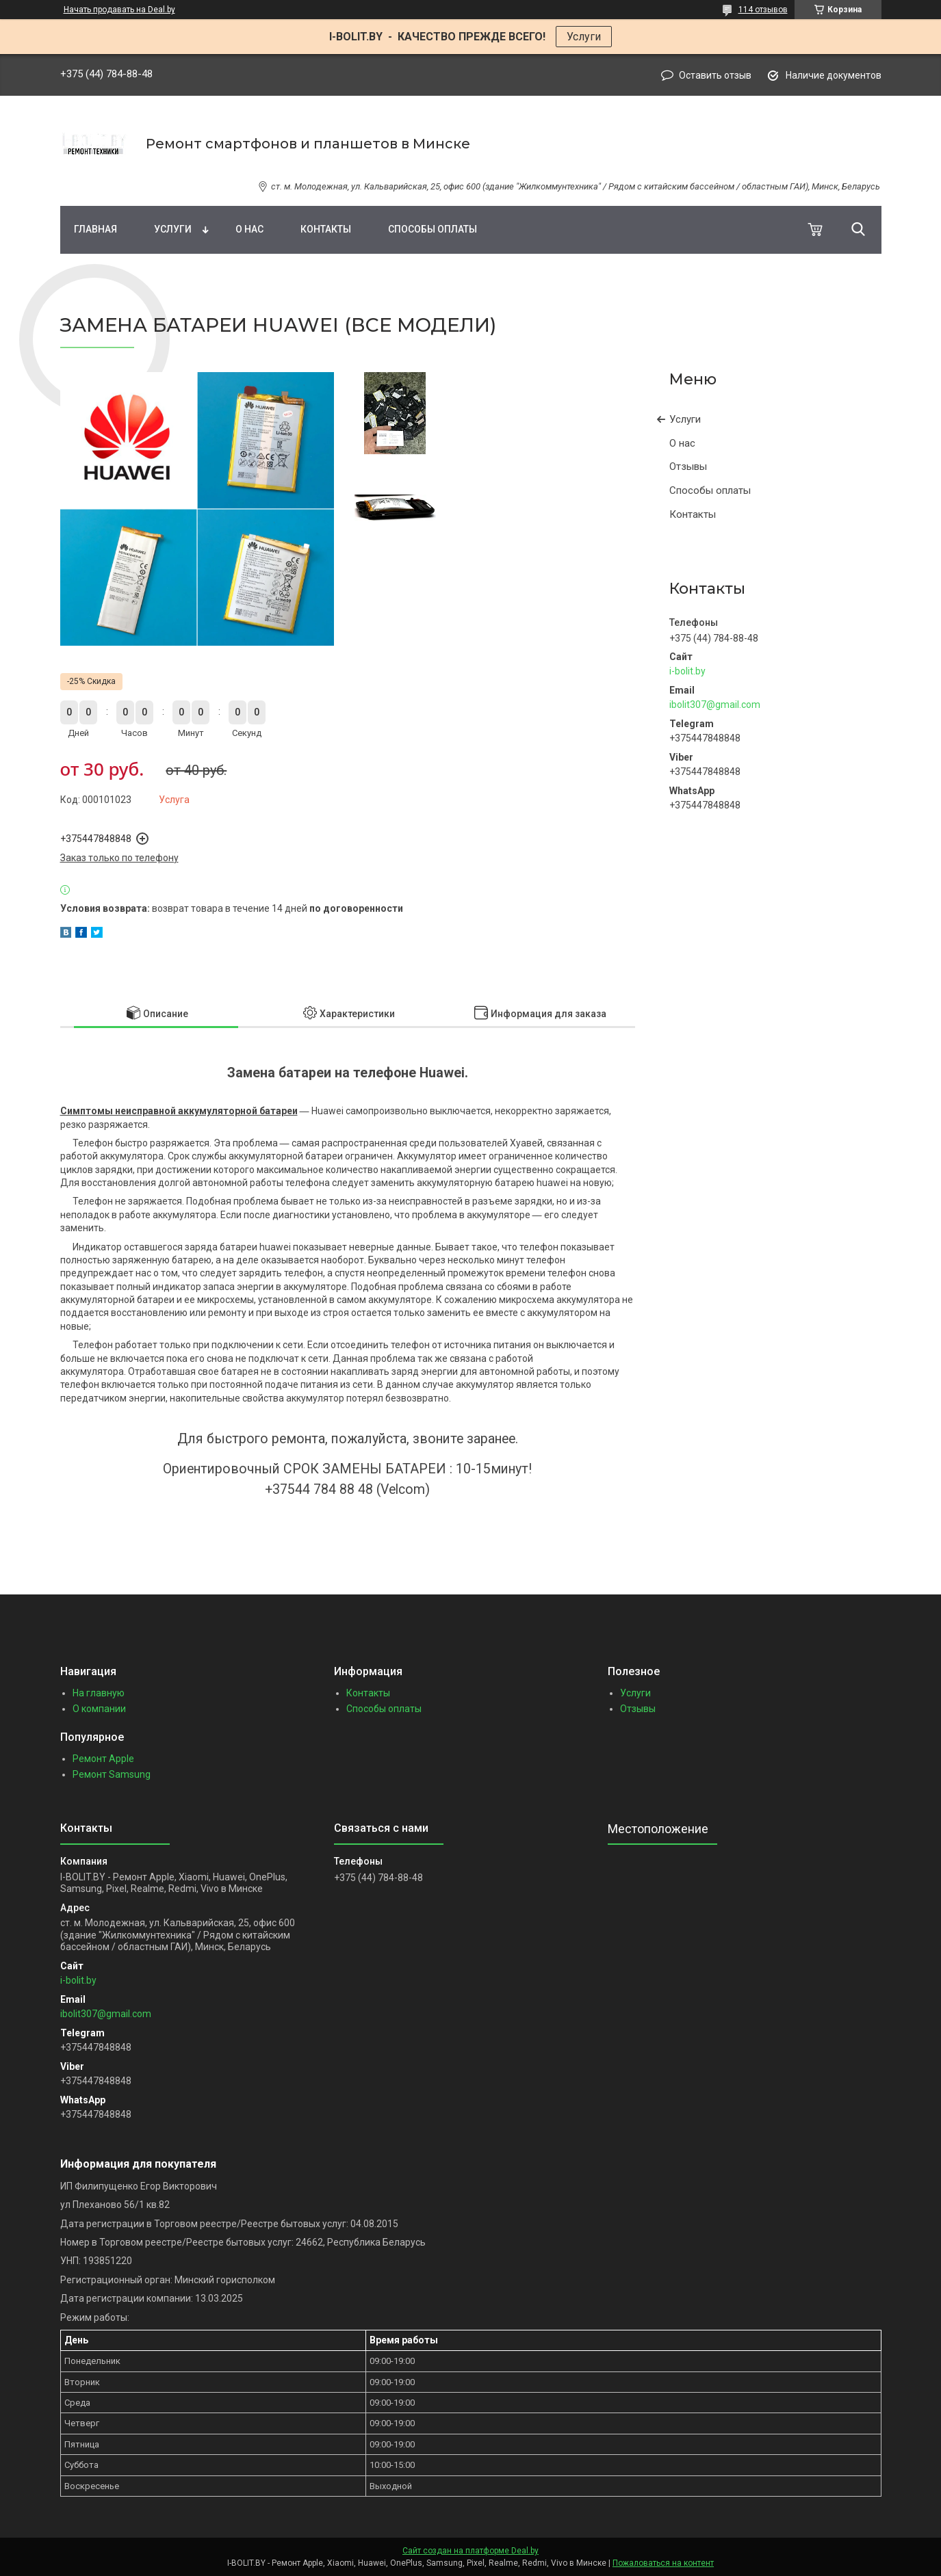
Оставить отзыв (715, 75)
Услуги (584, 36)
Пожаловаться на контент (663, 2563)
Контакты (325, 229)
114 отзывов (763, 9)
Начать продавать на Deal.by (119, 9)
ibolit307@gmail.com (714, 704)
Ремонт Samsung (112, 1774)
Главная (95, 229)
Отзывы (688, 466)
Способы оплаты (432, 229)
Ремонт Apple (103, 1758)
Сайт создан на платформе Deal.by (470, 2550)
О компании (99, 1708)
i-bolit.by (687, 671)
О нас (249, 229)
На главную (99, 1692)
